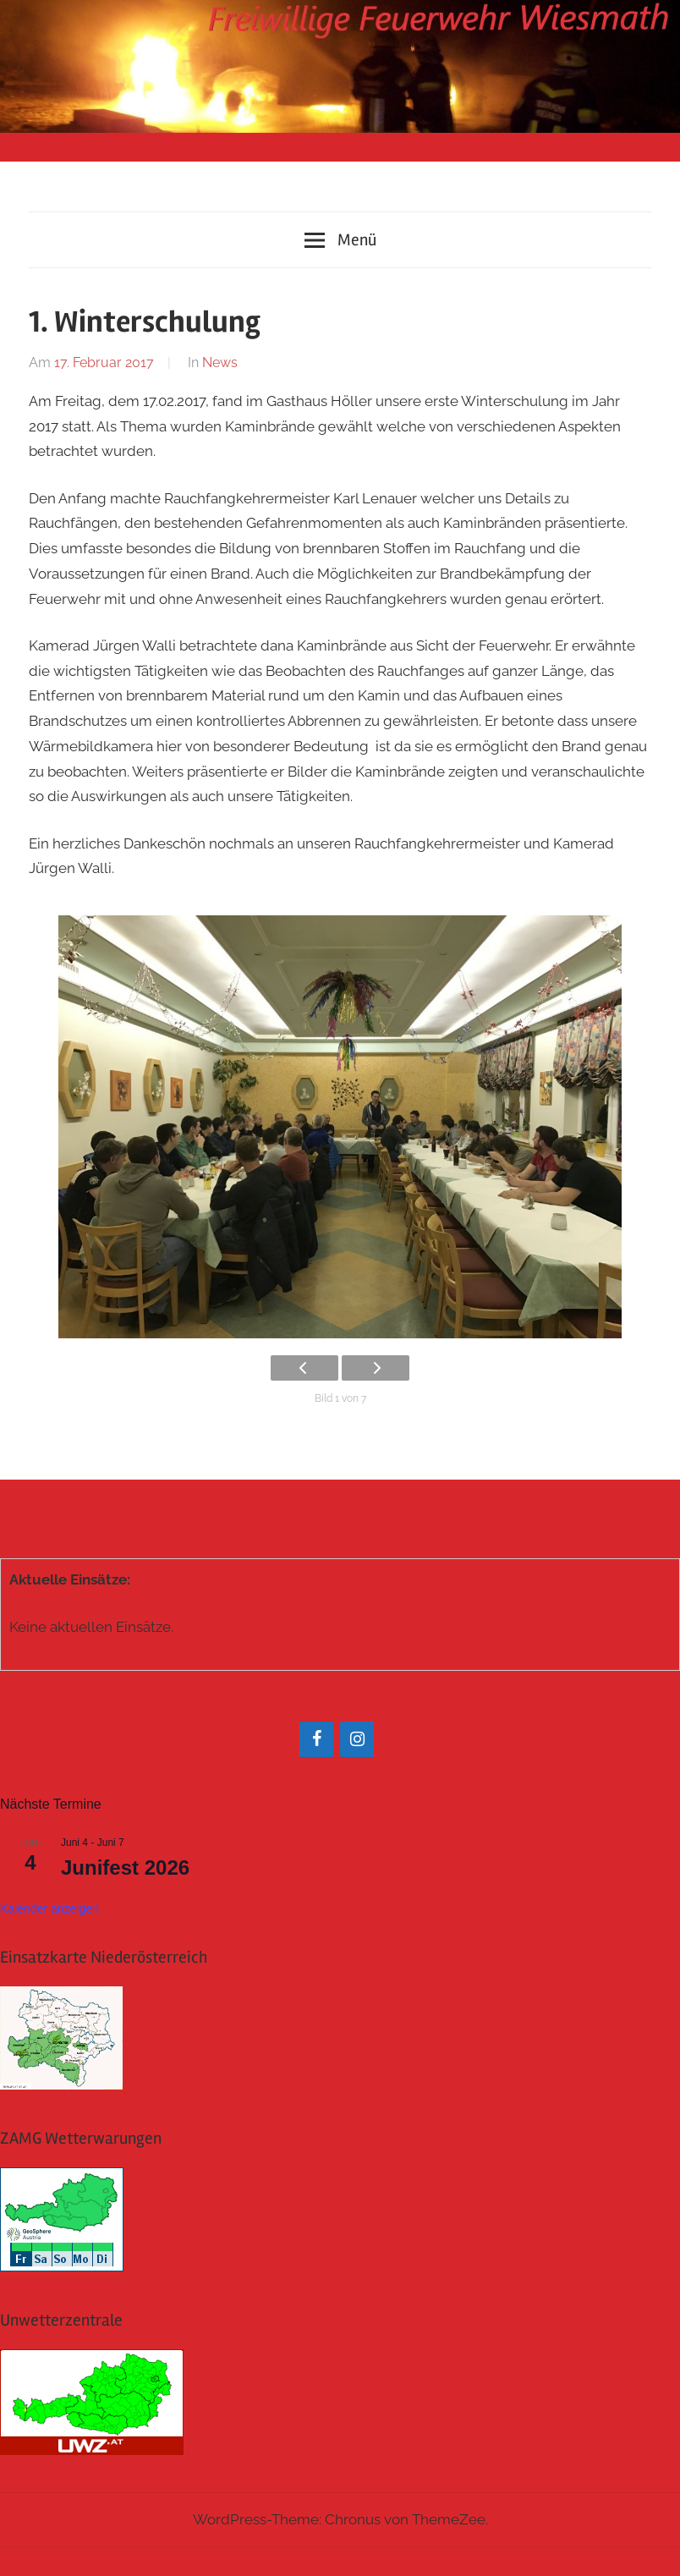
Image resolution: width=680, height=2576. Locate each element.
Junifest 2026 (125, 1867)
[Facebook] (316, 1739)
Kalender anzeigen (49, 1908)
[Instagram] (357, 1739)
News (220, 362)
